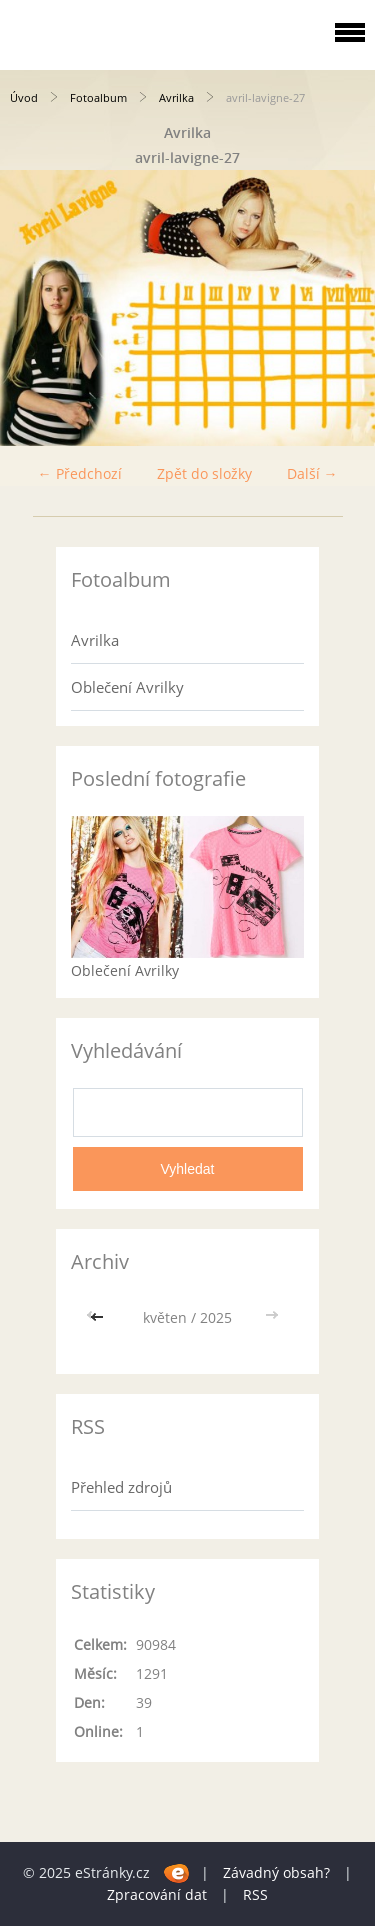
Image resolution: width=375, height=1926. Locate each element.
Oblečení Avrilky (127, 687)
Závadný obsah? (276, 1872)
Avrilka (176, 97)
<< (99, 1317)
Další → (312, 473)
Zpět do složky (204, 473)
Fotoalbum (98, 97)
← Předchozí (80, 473)
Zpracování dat (157, 1894)
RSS (255, 1894)
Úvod (24, 97)
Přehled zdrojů (121, 1487)
